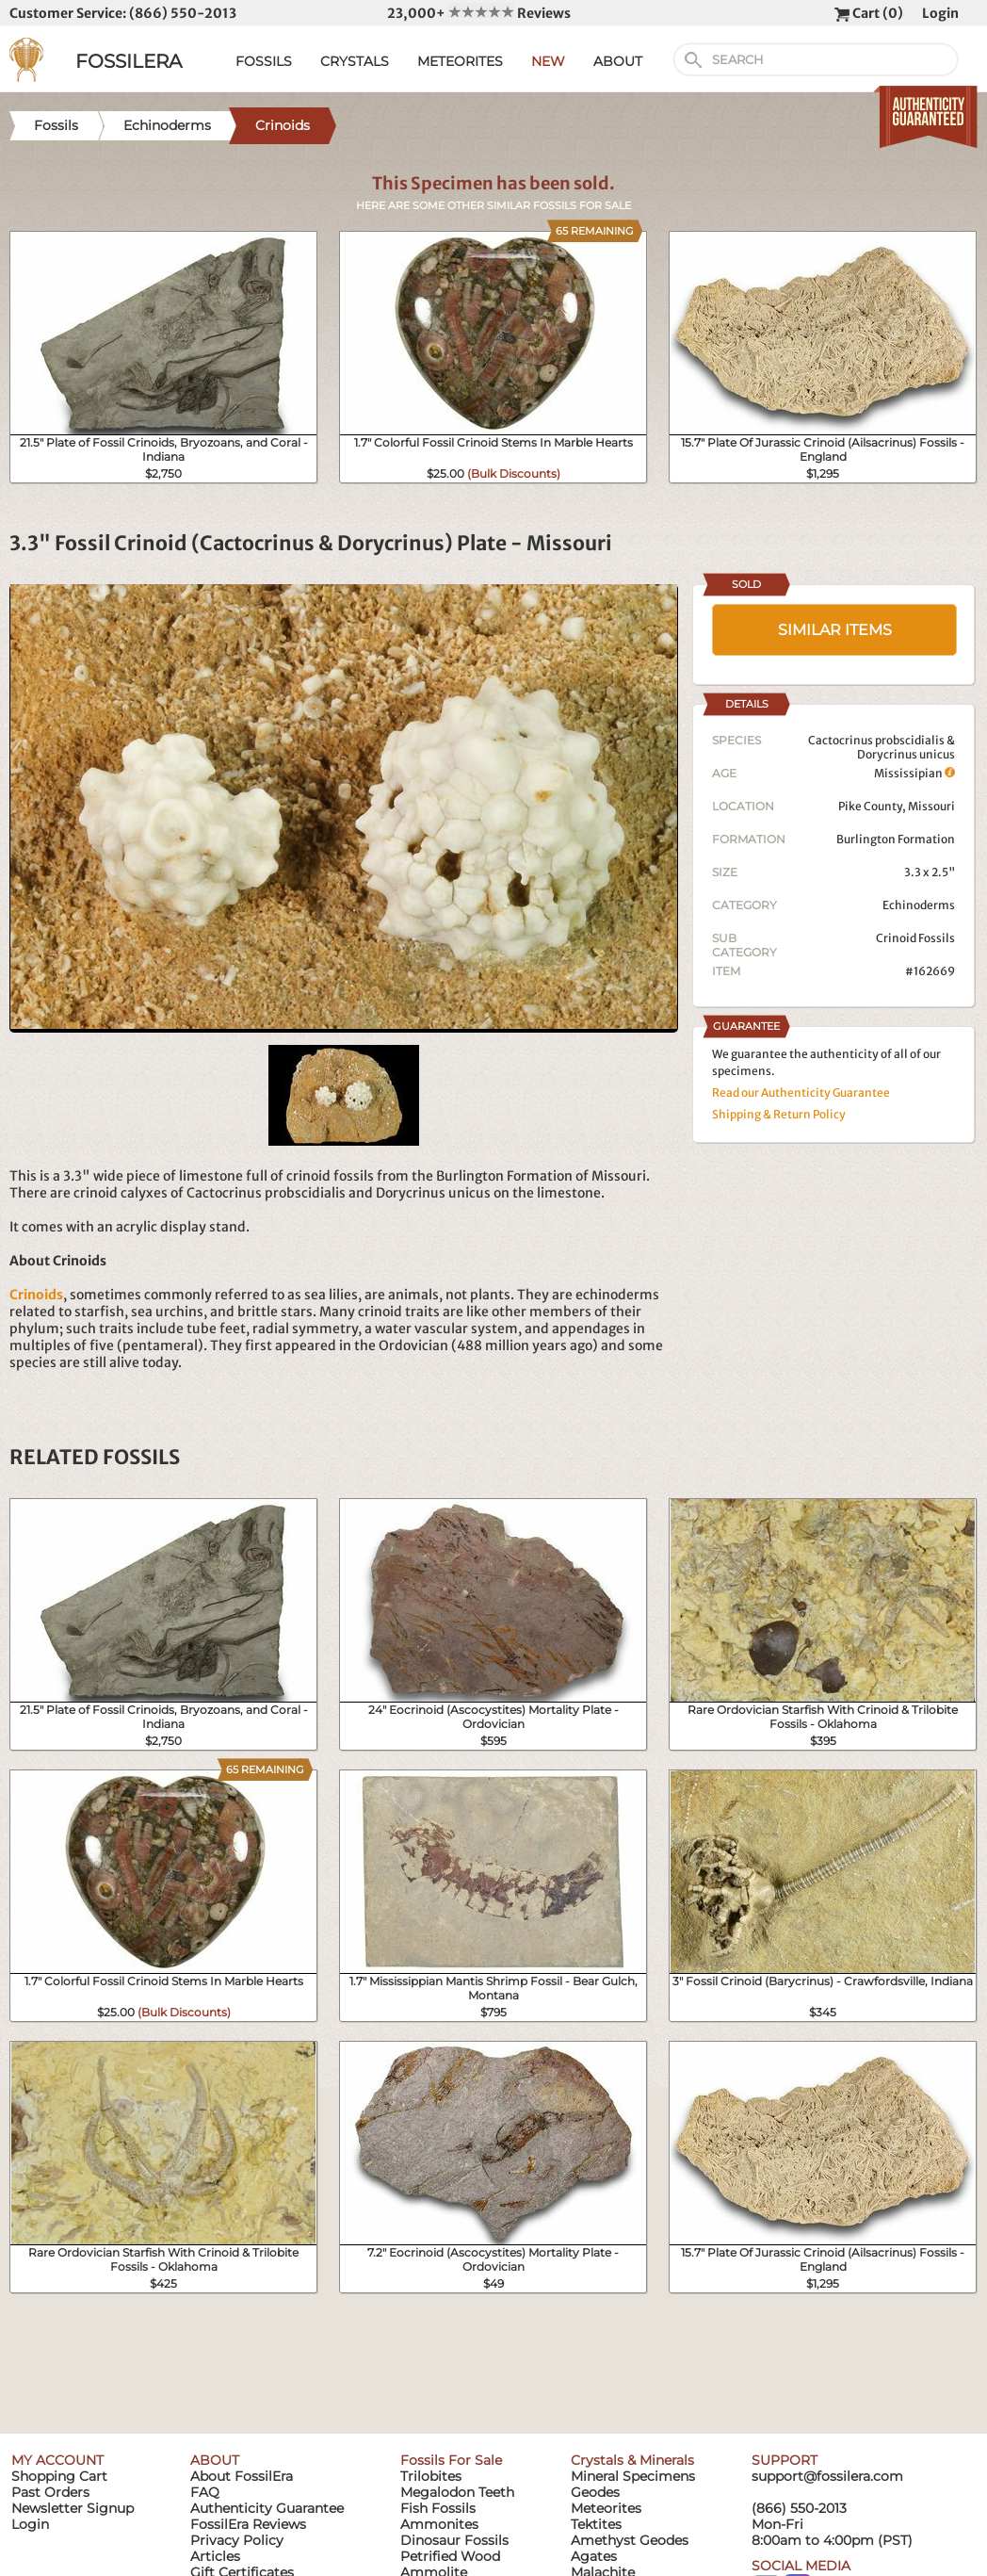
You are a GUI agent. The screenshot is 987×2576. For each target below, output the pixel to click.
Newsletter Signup (72, 2508)
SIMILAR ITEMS (835, 630)
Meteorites (606, 2508)
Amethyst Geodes (629, 2540)
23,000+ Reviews (479, 13)
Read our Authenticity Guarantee (801, 1092)
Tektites (596, 2524)
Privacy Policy (236, 2540)
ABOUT (617, 61)
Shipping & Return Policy (779, 1114)
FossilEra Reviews (248, 2524)
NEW (548, 61)
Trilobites (430, 2476)
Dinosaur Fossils (454, 2540)
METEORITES (460, 61)
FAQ (204, 2492)
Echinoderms (918, 905)
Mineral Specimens (633, 2476)
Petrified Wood (450, 2556)
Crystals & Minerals (632, 2460)
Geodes (595, 2492)
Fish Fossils (438, 2508)
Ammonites (439, 2524)
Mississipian (914, 773)
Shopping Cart (59, 2476)
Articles (215, 2556)
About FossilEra (241, 2476)
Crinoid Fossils (915, 938)
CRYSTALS (354, 61)
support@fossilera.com (827, 2476)
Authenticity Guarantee (267, 2508)
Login (940, 13)
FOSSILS (263, 61)
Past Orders (50, 2492)
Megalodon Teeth (457, 2492)
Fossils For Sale (451, 2460)
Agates (594, 2556)
